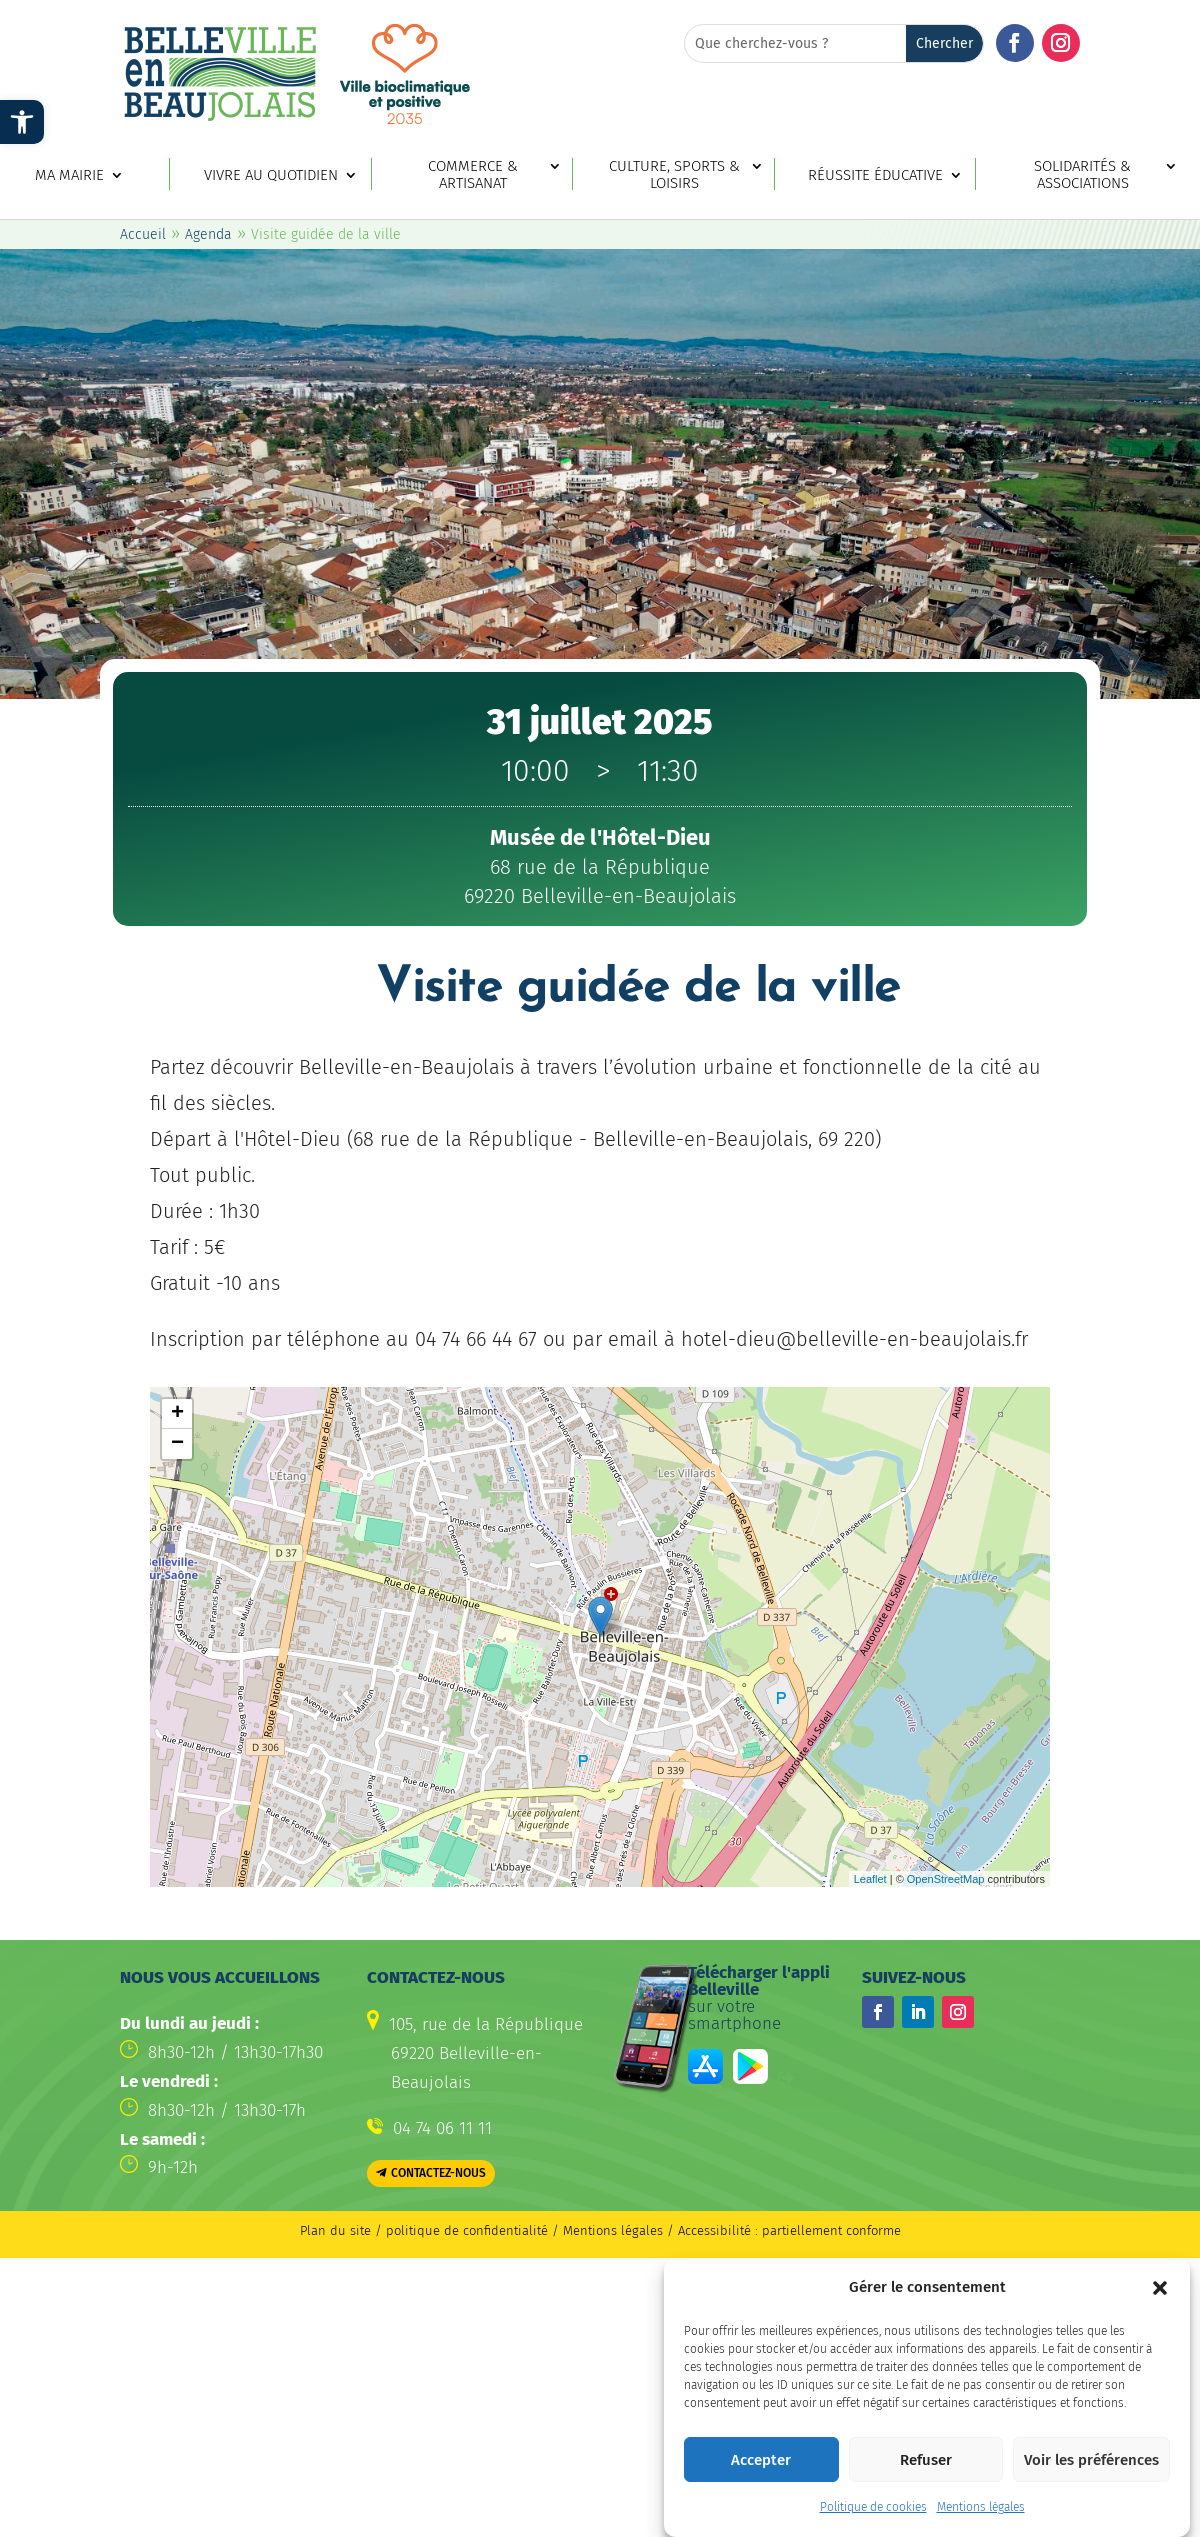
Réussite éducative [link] (875, 175)
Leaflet (870, 1879)
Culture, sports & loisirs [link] (674, 175)
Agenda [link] (208, 234)
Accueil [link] (143, 234)
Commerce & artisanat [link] (473, 175)
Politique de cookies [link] (873, 2507)
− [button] (177, 1444)
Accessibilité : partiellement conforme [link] (789, 2230)
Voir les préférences (1091, 2460)
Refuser (926, 2460)
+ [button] (177, 1414)
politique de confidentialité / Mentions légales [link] (526, 2230)
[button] (1160, 2288)
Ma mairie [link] (69, 175)
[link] (22, 122)
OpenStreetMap (946, 1879)
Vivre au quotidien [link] (271, 175)
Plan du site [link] (335, 2230)
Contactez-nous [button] (438, 2173)
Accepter (761, 2460)
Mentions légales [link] (981, 2507)
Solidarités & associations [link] (1082, 175)
